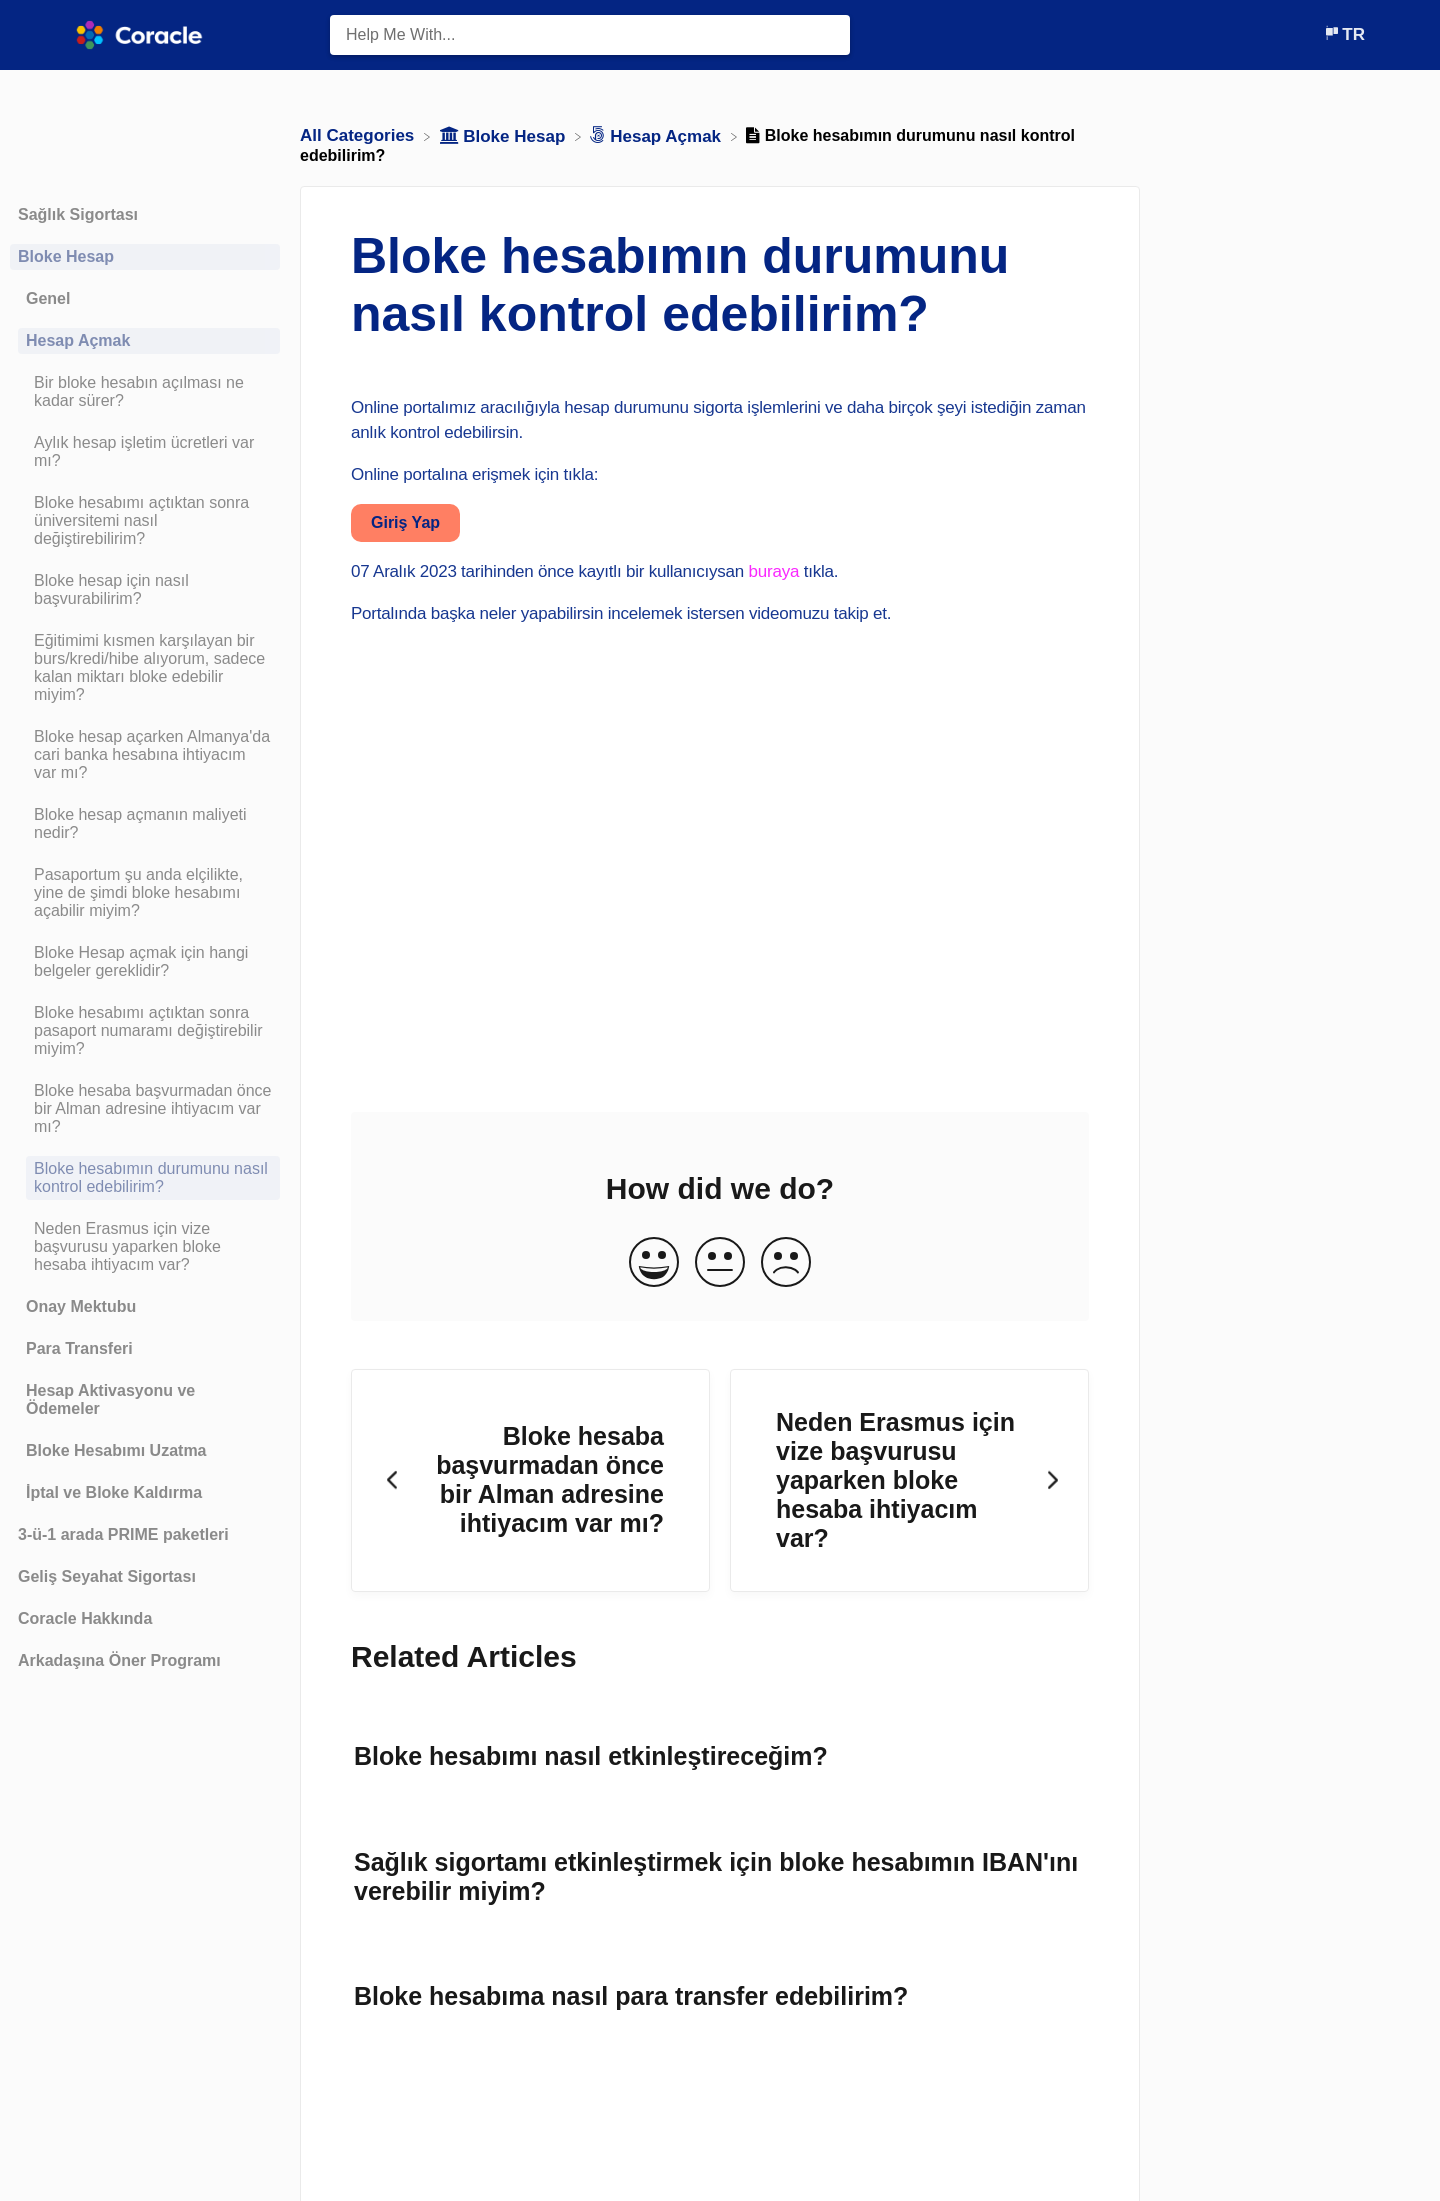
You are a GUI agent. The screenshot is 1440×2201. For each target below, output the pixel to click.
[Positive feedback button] (654, 1263)
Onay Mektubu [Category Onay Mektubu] (81, 1306)
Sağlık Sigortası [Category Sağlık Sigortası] (78, 214)
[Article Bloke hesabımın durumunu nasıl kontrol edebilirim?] (145, 1178)
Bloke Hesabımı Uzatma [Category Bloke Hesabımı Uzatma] (116, 1450)
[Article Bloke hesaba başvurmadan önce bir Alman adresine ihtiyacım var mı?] (145, 1109)
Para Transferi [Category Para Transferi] (79, 1348)
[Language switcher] (1344, 34)
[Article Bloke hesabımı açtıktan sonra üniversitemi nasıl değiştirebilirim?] (145, 521)
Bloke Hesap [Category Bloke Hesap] (66, 256)
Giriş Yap (405, 522)
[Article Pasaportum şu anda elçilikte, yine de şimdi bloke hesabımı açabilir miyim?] (145, 893)
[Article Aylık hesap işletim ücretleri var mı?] (145, 452)
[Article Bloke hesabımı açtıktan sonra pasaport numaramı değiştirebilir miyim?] (145, 1031)
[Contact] (1308, 34)
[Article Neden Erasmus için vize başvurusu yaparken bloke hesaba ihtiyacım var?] (145, 1247)
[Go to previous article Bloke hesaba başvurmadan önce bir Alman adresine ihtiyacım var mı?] (530, 1481)
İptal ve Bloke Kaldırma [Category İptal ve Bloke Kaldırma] (114, 1492)
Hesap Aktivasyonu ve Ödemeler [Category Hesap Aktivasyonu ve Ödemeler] (110, 1399)
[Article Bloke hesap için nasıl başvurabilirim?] (145, 590)
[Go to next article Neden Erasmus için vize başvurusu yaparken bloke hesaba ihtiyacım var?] (909, 1481)
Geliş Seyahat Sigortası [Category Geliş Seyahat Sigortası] (107, 1576)
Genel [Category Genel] (48, 298)
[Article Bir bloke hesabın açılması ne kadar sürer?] (145, 392)
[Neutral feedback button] (720, 1263)
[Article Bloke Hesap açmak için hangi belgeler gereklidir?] (145, 962)
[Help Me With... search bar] (590, 35)
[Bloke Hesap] (505, 135)
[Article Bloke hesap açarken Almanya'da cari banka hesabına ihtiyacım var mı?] (145, 755)
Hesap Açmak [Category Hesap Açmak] (78, 340)
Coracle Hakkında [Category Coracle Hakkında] (85, 1618)
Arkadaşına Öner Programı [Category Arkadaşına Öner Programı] (119, 1660)
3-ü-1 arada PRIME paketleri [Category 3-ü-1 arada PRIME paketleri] (123, 1534)
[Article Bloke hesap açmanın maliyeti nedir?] (145, 824)
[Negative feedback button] (786, 1263)
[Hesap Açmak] (657, 135)
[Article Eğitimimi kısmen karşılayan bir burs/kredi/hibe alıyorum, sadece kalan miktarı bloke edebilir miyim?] (145, 668)
